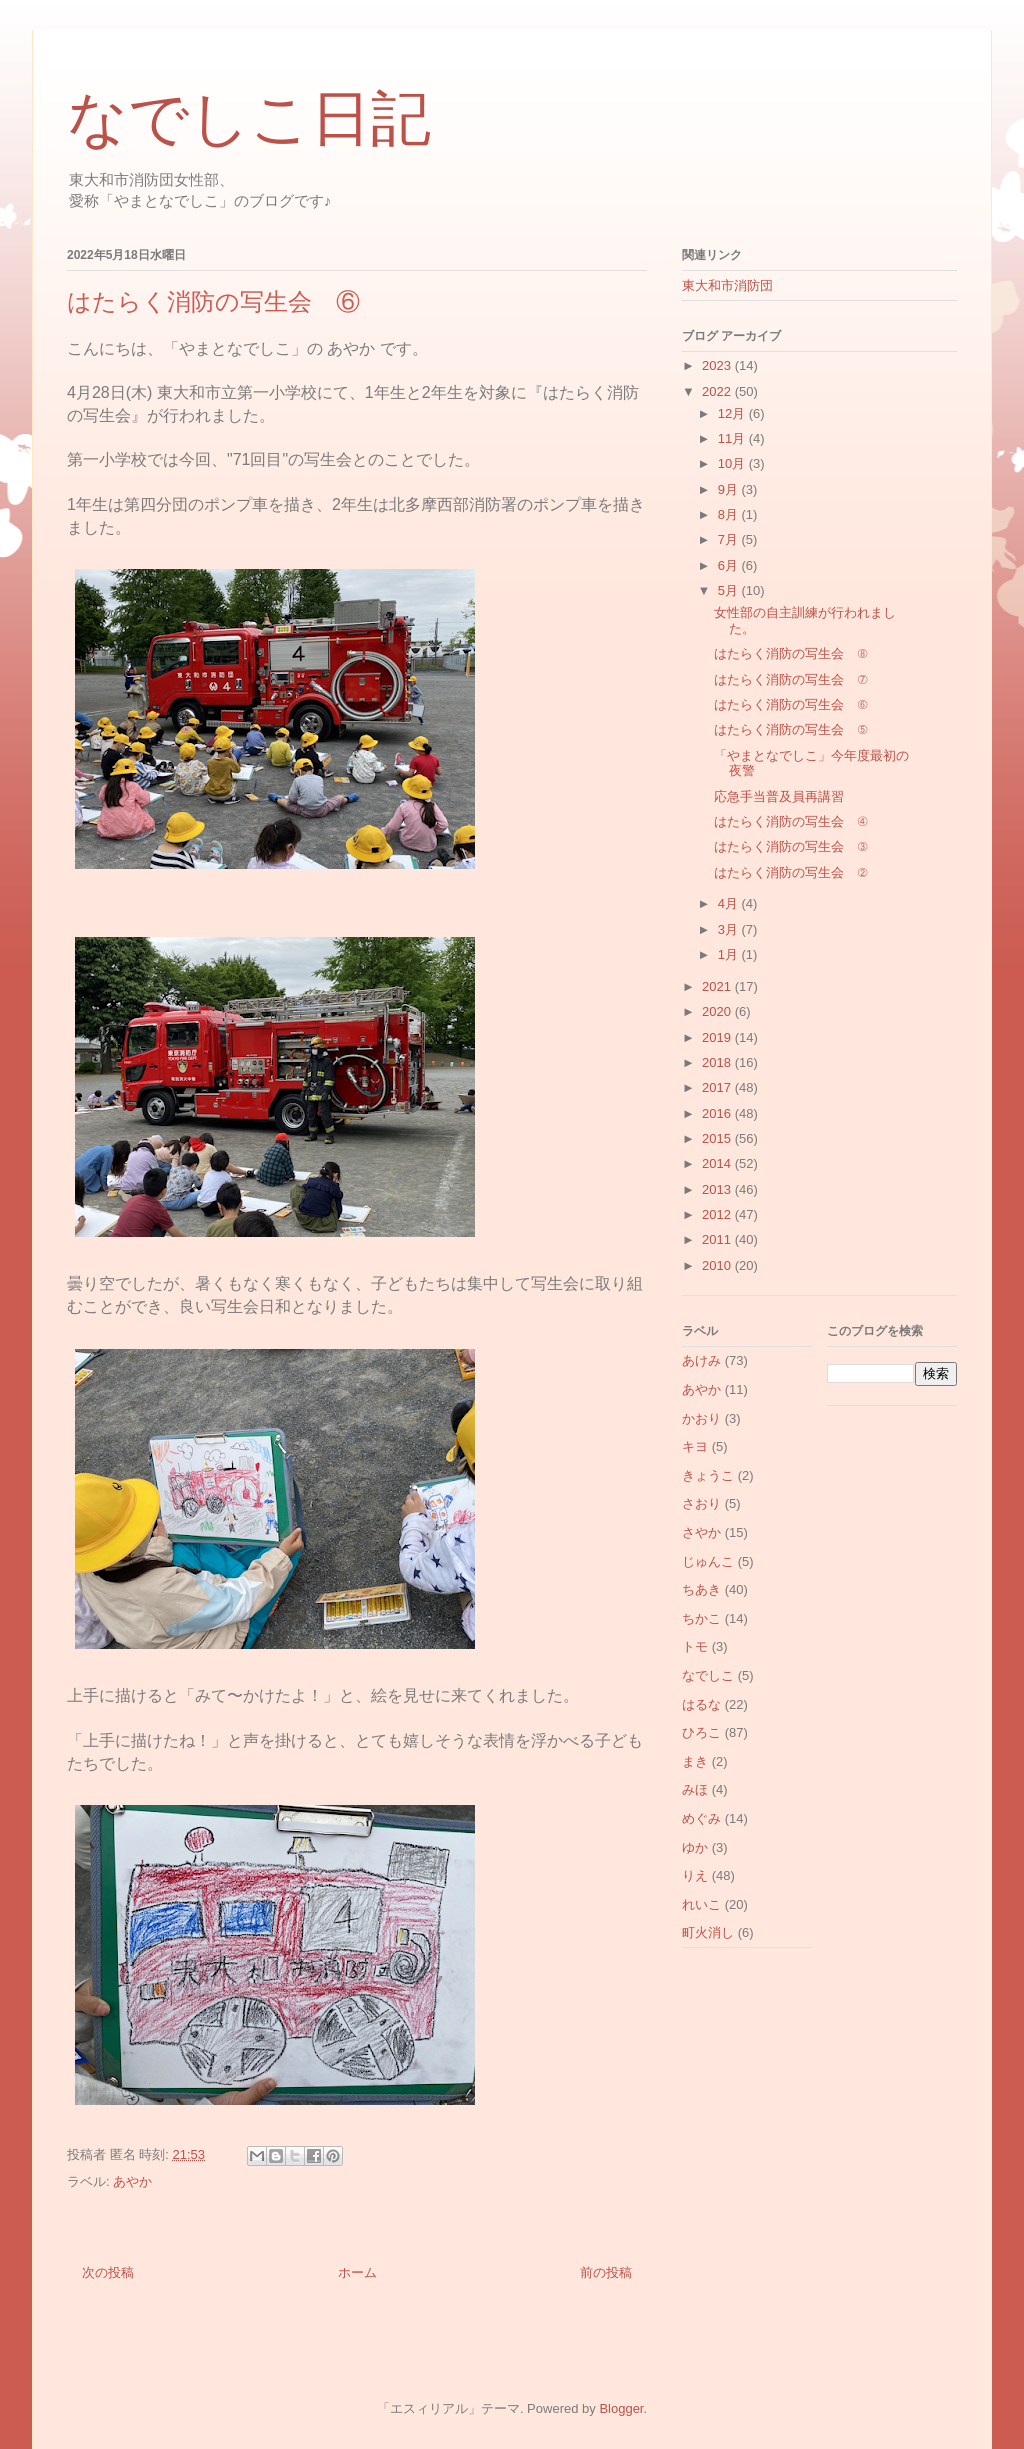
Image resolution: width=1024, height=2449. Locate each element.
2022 (718, 391)
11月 (733, 438)
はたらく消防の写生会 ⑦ (790, 679)
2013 (718, 1189)
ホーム (357, 2272)
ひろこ (701, 1732)
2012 (718, 1214)
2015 (718, 1138)
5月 (730, 590)
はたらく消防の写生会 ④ (790, 821)
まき (695, 1761)
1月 (730, 954)
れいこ (701, 1904)
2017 (718, 1087)
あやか (132, 2181)
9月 (730, 489)
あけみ (701, 1360)
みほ (695, 1789)
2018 (718, 1062)
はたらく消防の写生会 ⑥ (790, 704)
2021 (718, 986)
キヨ (695, 1446)
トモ (695, 1646)
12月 (733, 413)
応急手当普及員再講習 (779, 796)
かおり (701, 1418)
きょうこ (708, 1475)
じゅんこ (708, 1561)
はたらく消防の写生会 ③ (790, 846)
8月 (730, 514)
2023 (718, 365)
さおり (701, 1503)
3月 (730, 929)
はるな (701, 1704)
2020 (718, 1011)
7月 (730, 539)
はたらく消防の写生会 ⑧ (790, 653)
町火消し (708, 1932)
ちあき (701, 1589)
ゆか (695, 1847)
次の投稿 (108, 2272)
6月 (730, 565)
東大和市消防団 (727, 285)
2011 (718, 1239)
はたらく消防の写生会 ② (790, 872)
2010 (718, 1265)
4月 (730, 903)
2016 (718, 1113)
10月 (733, 463)
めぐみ (701, 1818)
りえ (695, 1875)
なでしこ (708, 1675)
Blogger (621, 2408)
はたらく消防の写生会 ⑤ (790, 729)
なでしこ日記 (249, 119)
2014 (718, 1163)
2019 (718, 1037)
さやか (701, 1532)
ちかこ (701, 1618)
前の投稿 (606, 2272)
